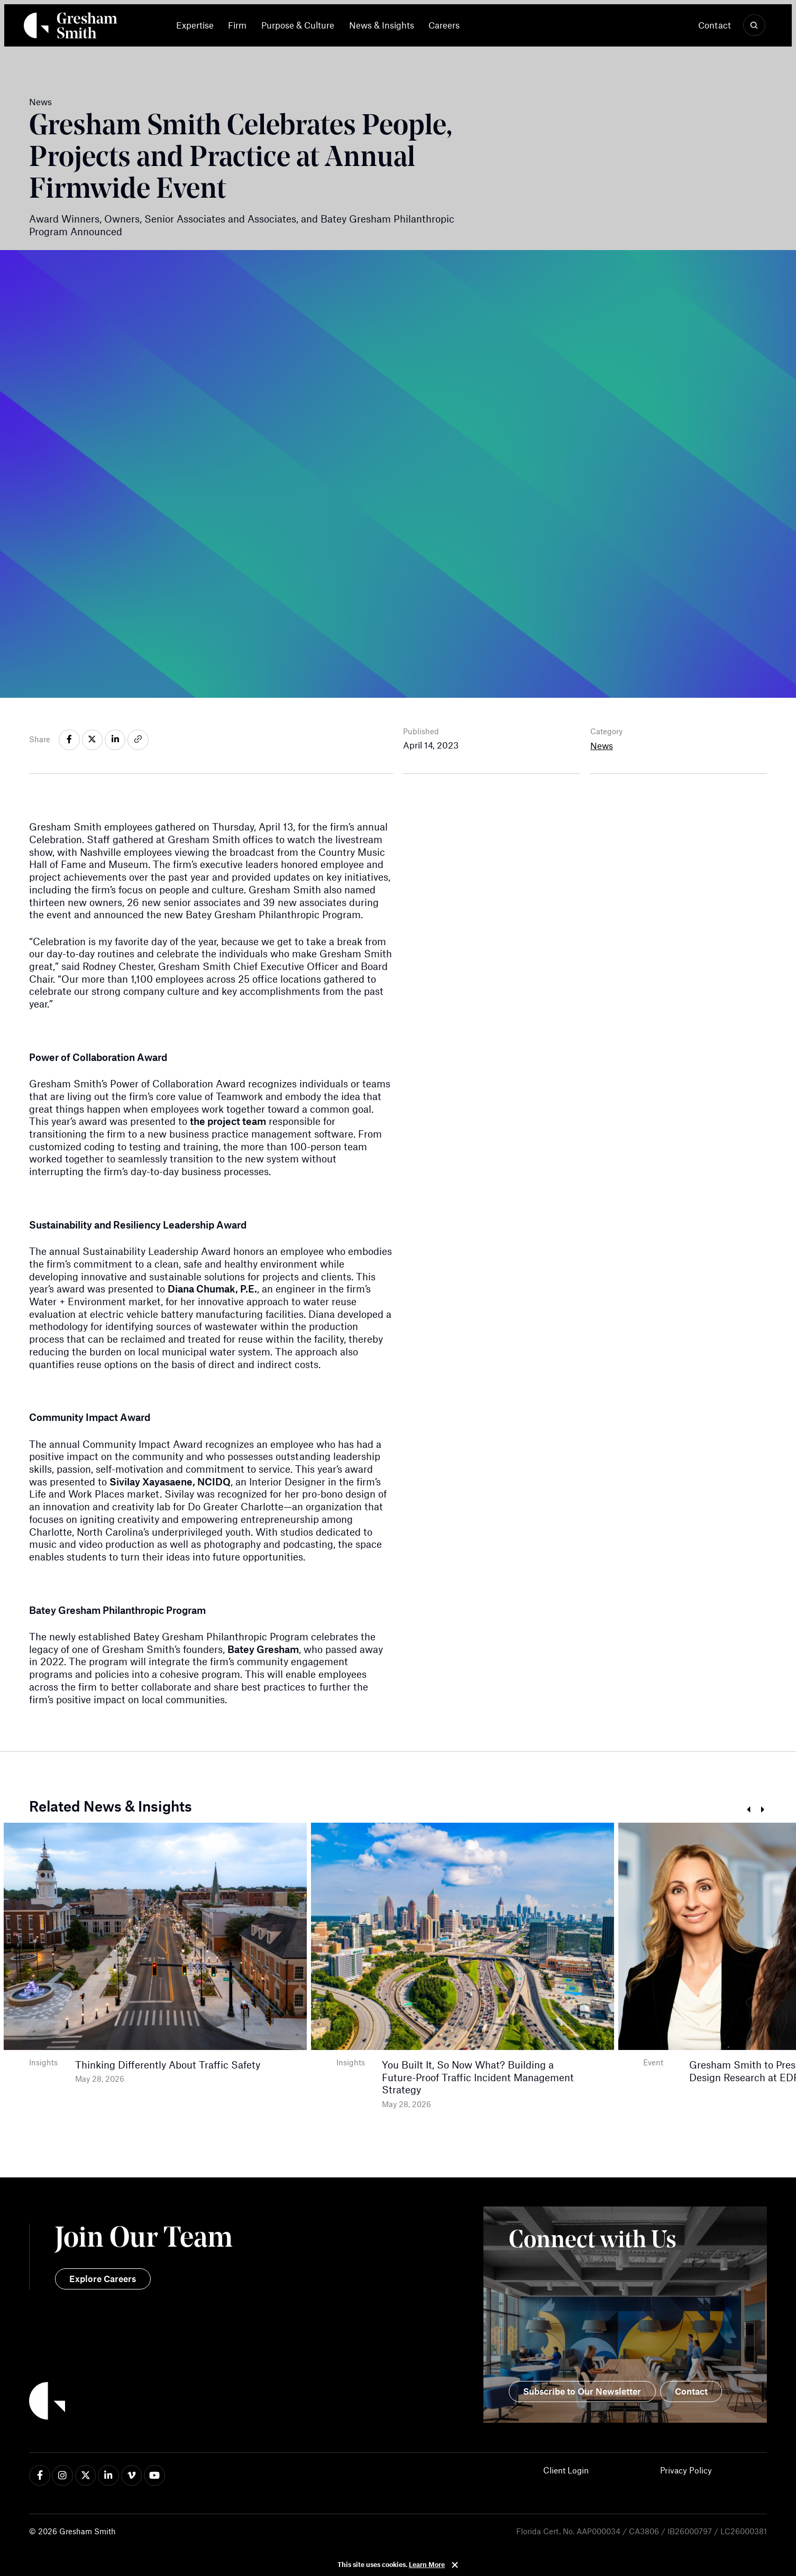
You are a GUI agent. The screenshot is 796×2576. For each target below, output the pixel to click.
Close (455, 2565)
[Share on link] (138, 740)
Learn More (427, 2564)
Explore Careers (102, 2278)
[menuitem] (198, 25)
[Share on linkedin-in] (115, 740)
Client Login (566, 2470)
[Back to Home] (213, 2402)
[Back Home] (70, 27)
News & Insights (381, 25)
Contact (714, 25)
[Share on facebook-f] (69, 740)
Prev (748, 1809)
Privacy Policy (686, 2470)
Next (762, 1809)
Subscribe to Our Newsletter (582, 2391)
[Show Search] (754, 25)
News (601, 745)
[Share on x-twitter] (92, 740)
